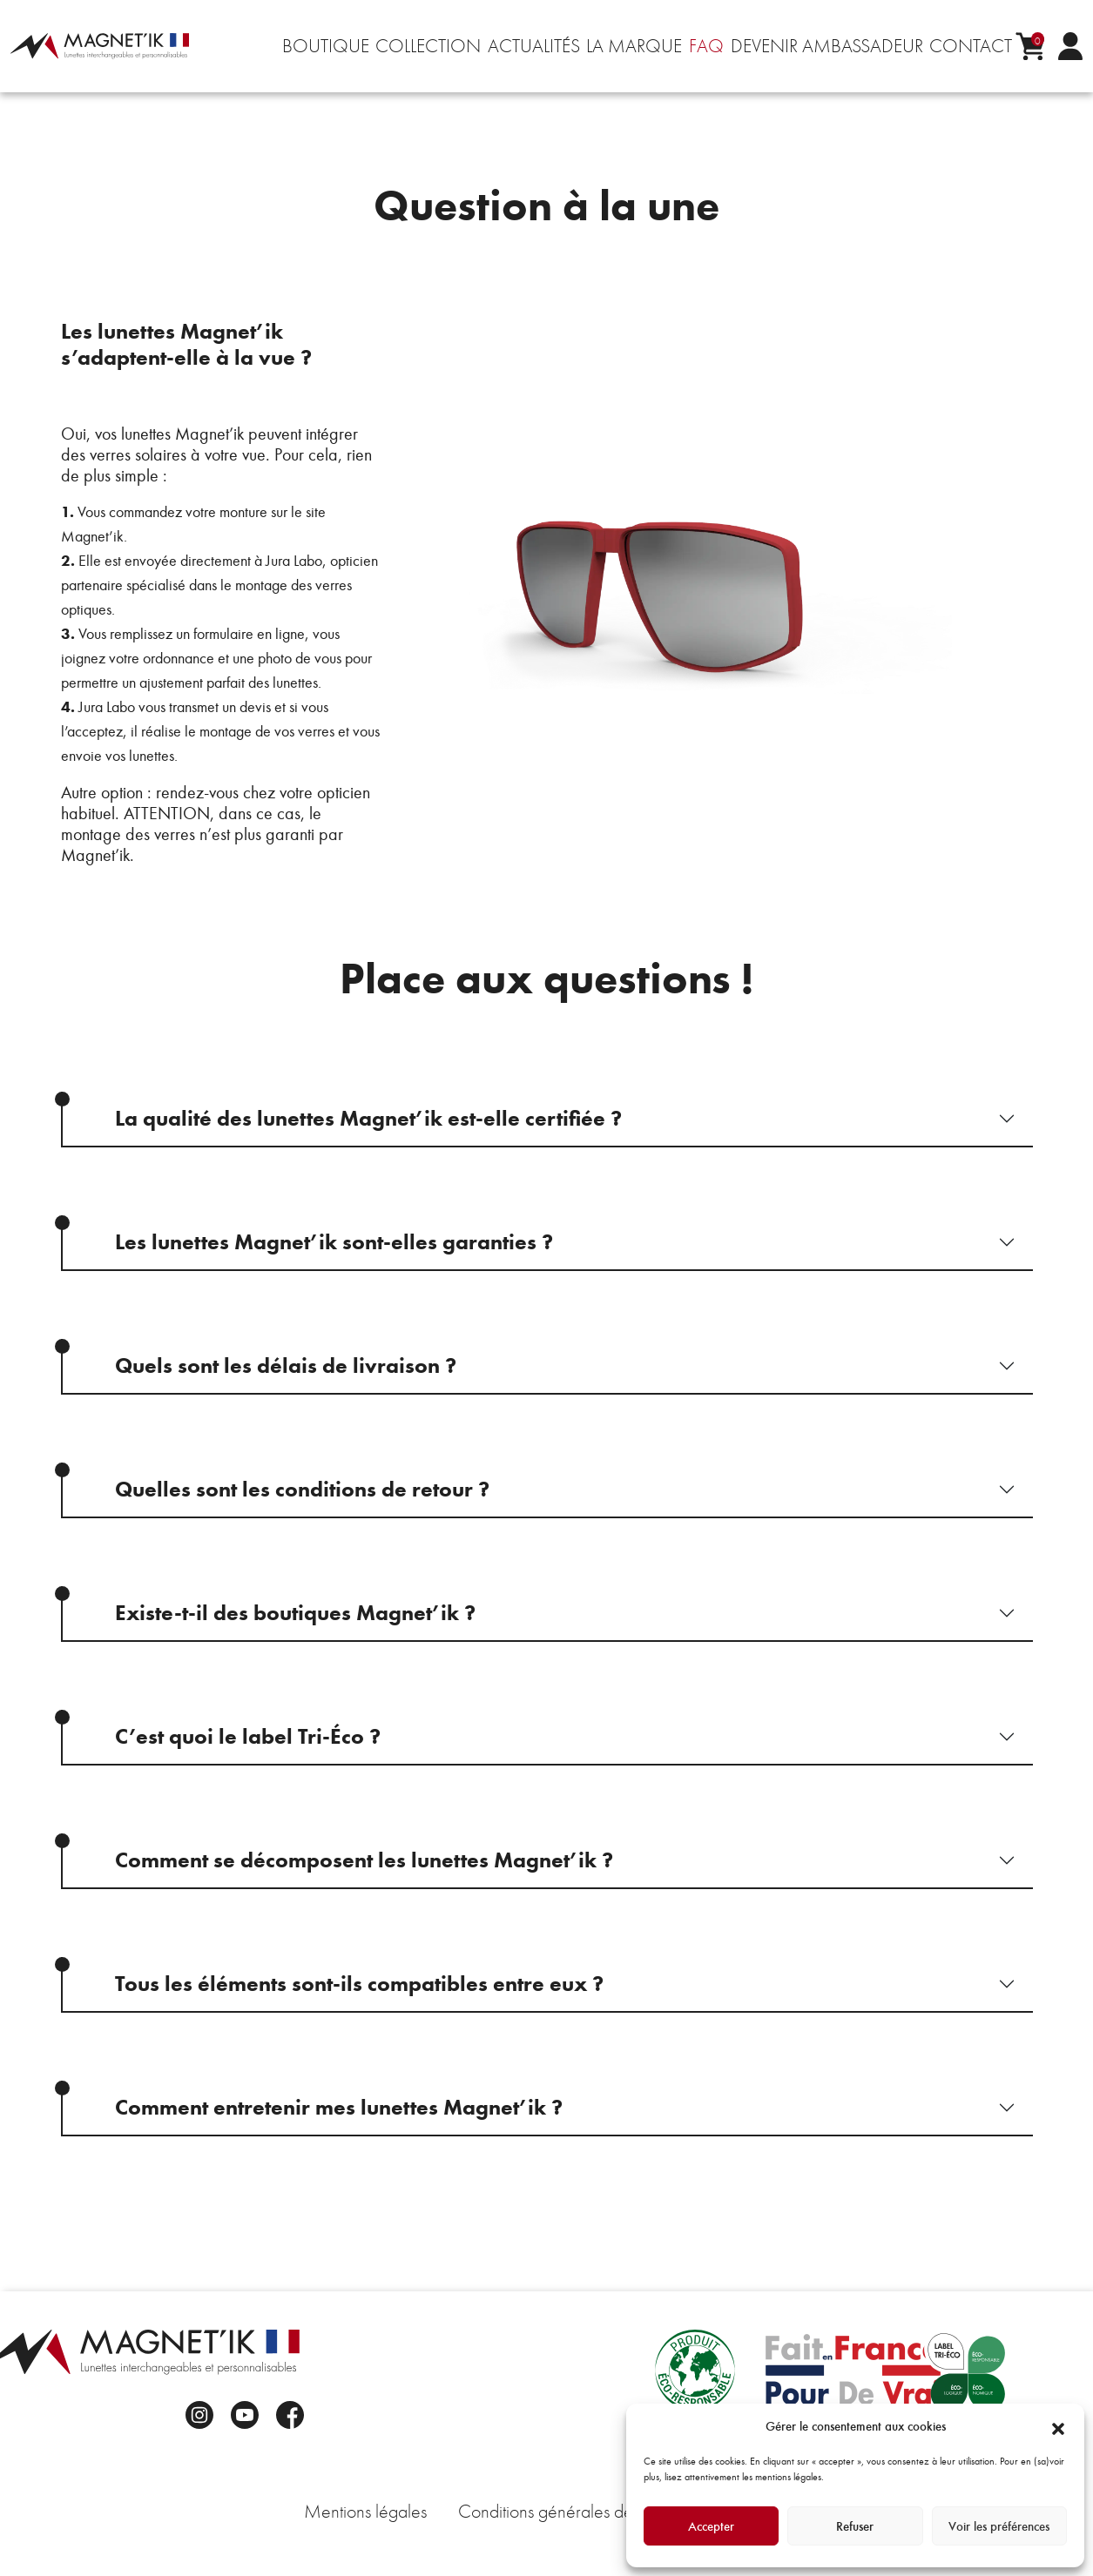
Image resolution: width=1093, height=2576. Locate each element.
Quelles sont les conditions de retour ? (302, 1489)
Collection (428, 46)
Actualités (534, 46)
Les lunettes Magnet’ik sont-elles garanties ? (334, 1241)
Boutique (325, 46)
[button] (1058, 2426)
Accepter (711, 2526)
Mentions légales (365, 2511)
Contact (970, 46)
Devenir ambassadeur (827, 46)
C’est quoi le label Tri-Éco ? (248, 1736)
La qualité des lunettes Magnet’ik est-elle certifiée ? (368, 1118)
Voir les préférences (998, 2526)
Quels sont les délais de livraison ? (285, 1365)
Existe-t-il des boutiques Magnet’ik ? (295, 1612)
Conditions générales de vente (567, 2511)
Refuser (855, 2526)
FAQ (706, 46)
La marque (634, 46)
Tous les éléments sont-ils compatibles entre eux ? (359, 1983)
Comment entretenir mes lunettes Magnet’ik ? (339, 2107)
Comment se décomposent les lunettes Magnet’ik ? (364, 1859)
